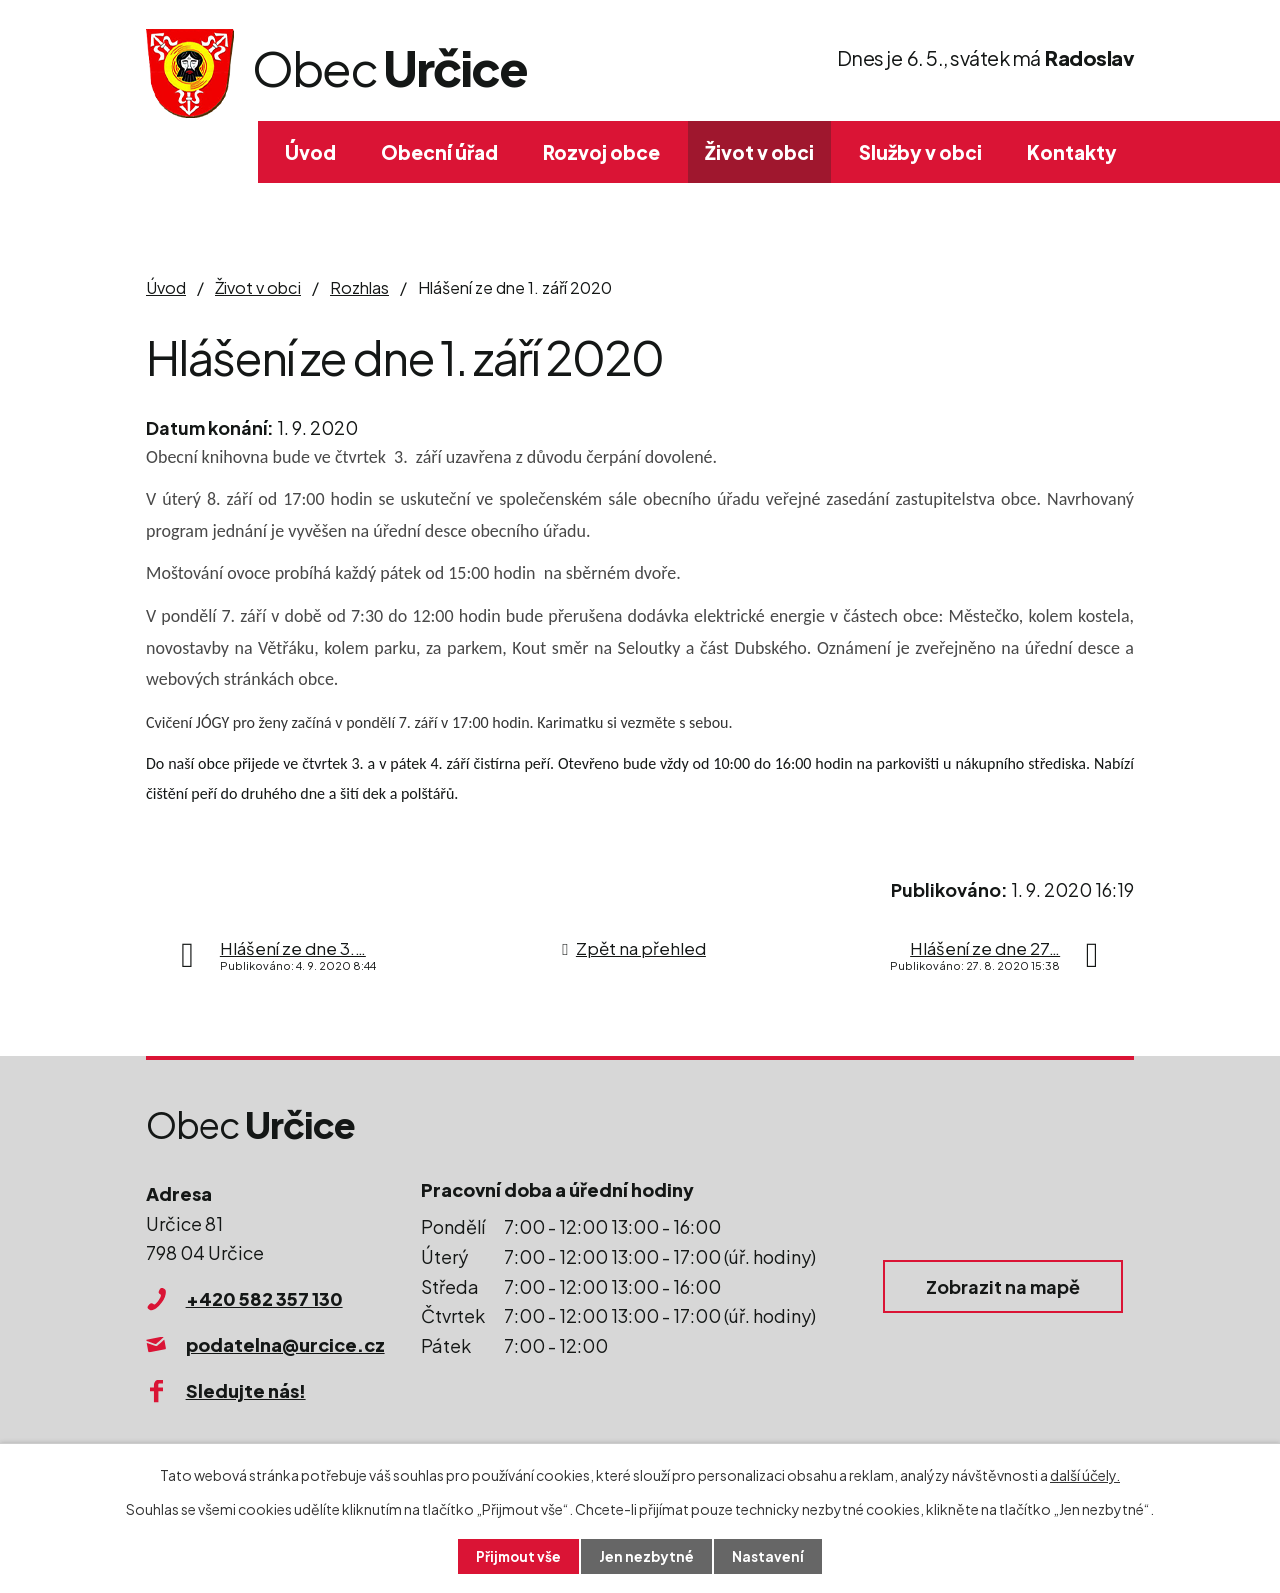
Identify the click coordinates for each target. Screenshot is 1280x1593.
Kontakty (1072, 152)
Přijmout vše (518, 1556)
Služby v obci (920, 152)
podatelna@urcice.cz (285, 1344)
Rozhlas (359, 287)
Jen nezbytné (648, 1556)
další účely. (1085, 1474)
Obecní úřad (439, 152)
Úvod (310, 152)
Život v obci (759, 152)
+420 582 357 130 (264, 1298)
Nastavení (770, 1556)
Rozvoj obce (601, 152)
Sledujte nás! (246, 1390)
